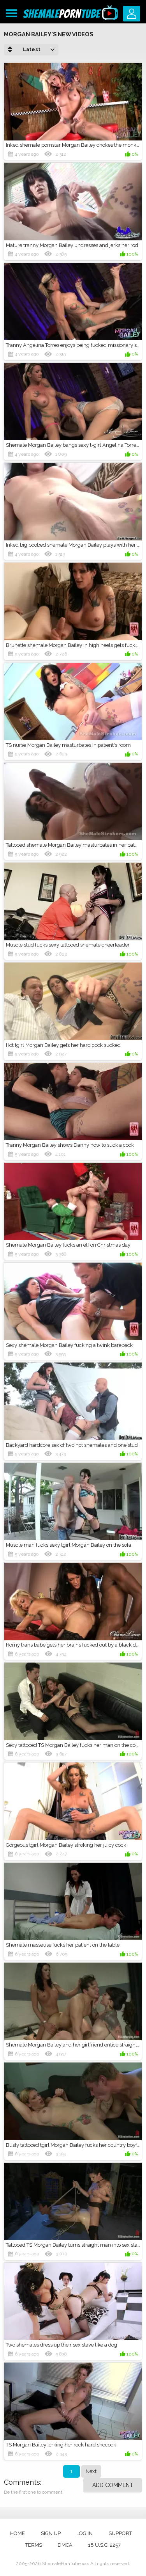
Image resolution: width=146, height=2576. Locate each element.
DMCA (65, 2545)
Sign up (51, 2533)
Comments (22, 2482)
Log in (84, 2533)
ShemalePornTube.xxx (65, 2563)
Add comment (112, 2485)
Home (17, 2533)
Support (120, 2533)
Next (91, 2471)
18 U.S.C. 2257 (104, 2545)
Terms (33, 2545)
